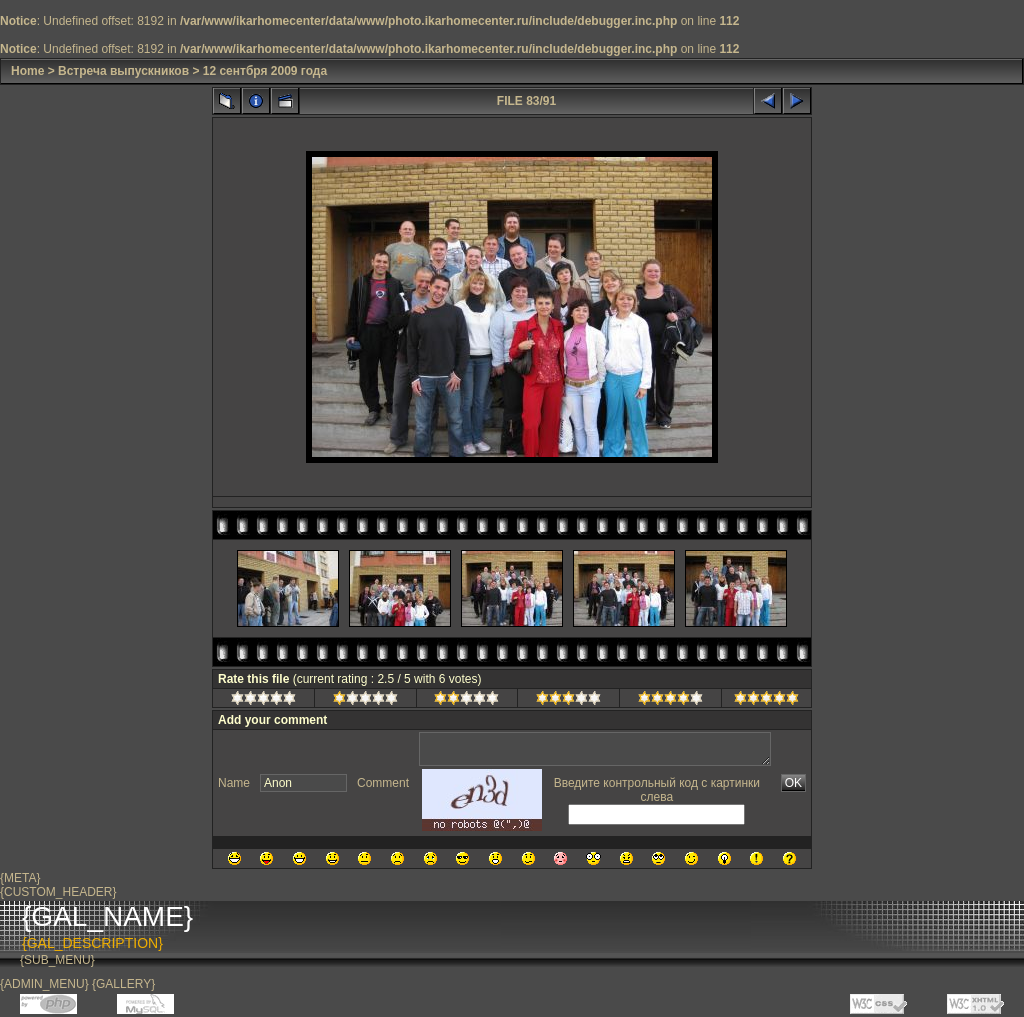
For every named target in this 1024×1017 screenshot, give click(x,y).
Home (27, 71)
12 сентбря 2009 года (265, 71)
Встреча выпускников (123, 71)
